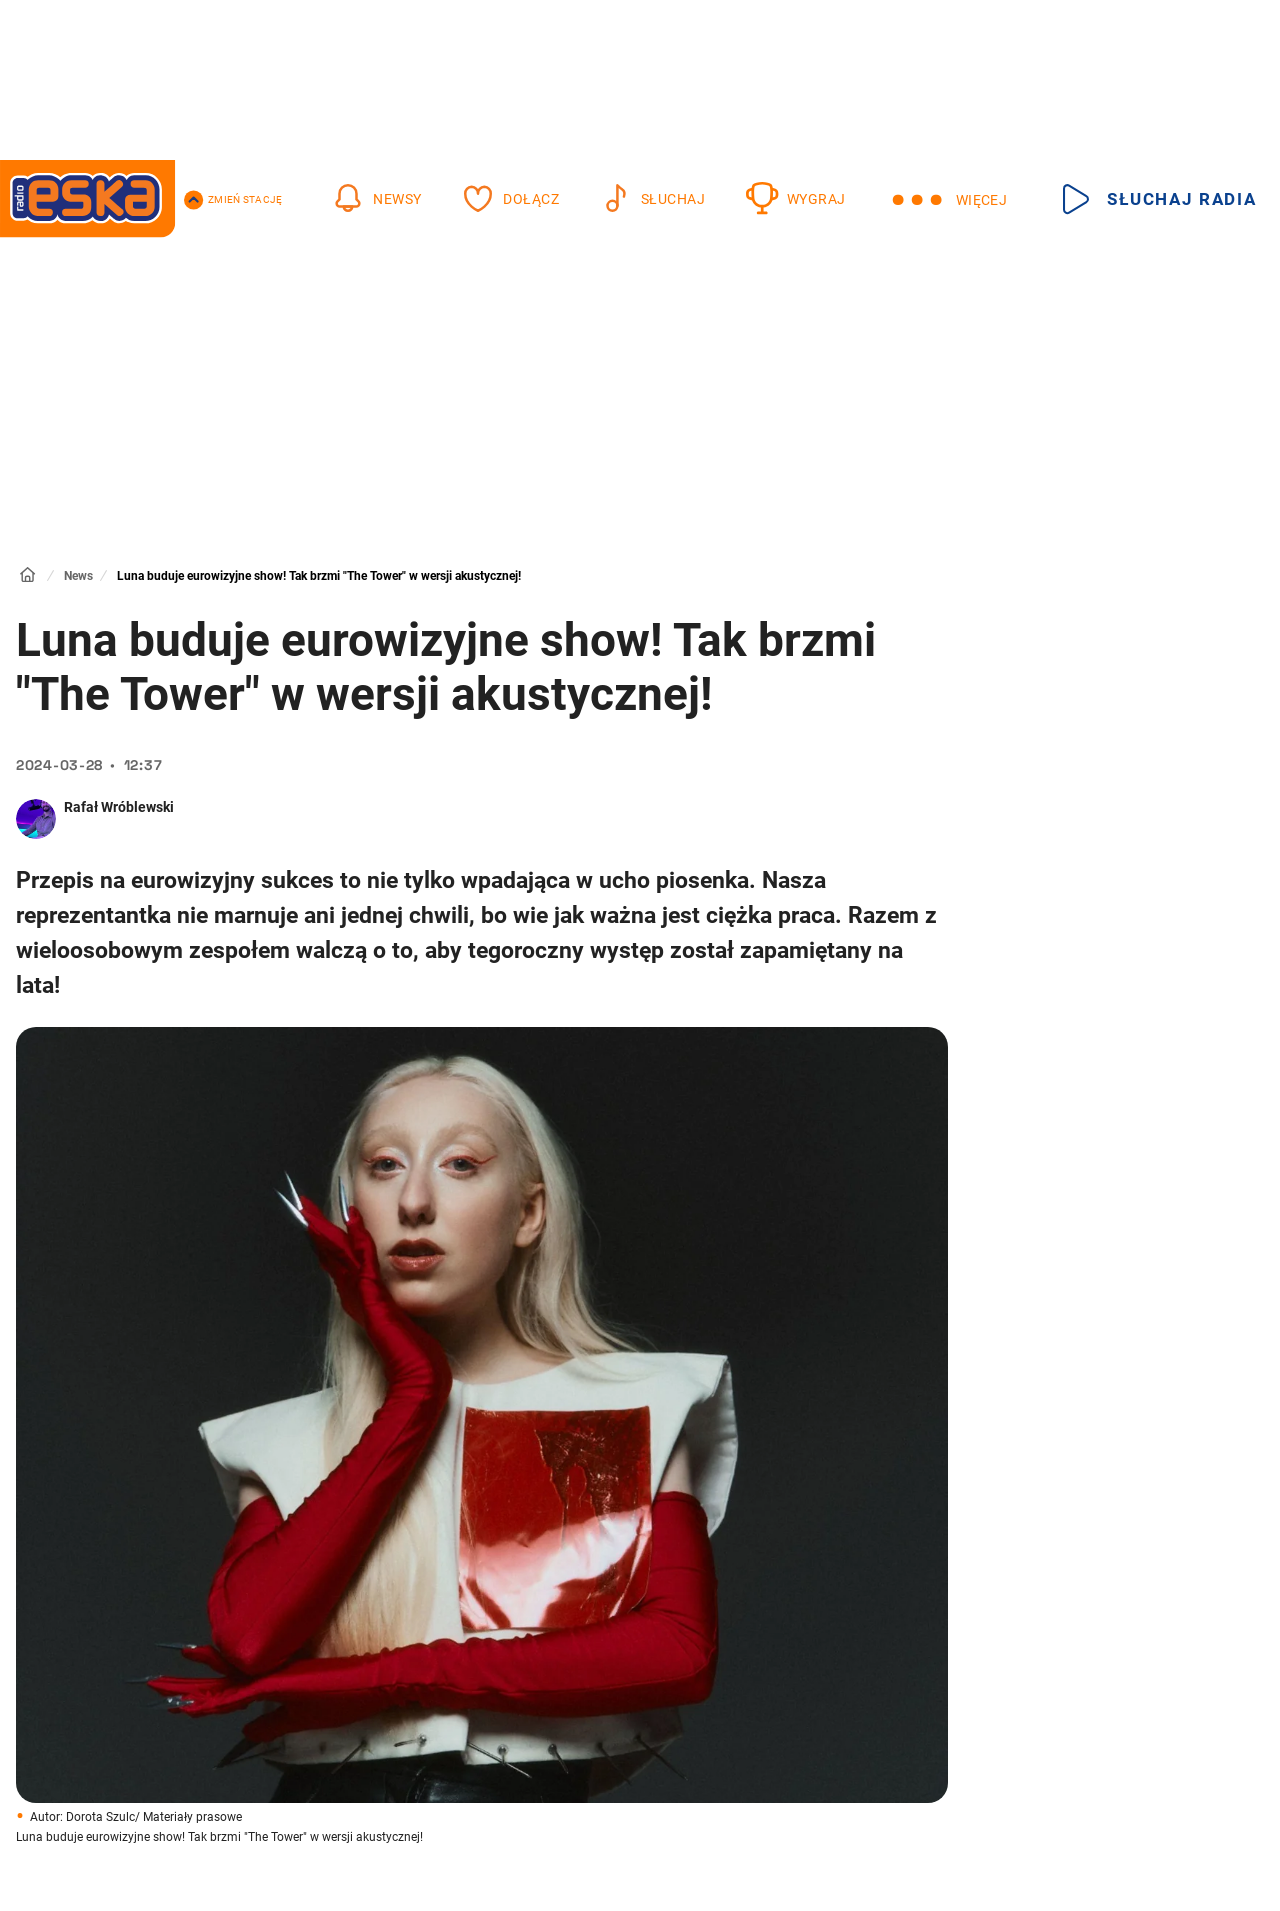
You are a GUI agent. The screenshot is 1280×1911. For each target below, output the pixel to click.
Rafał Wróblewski (119, 807)
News (78, 576)
